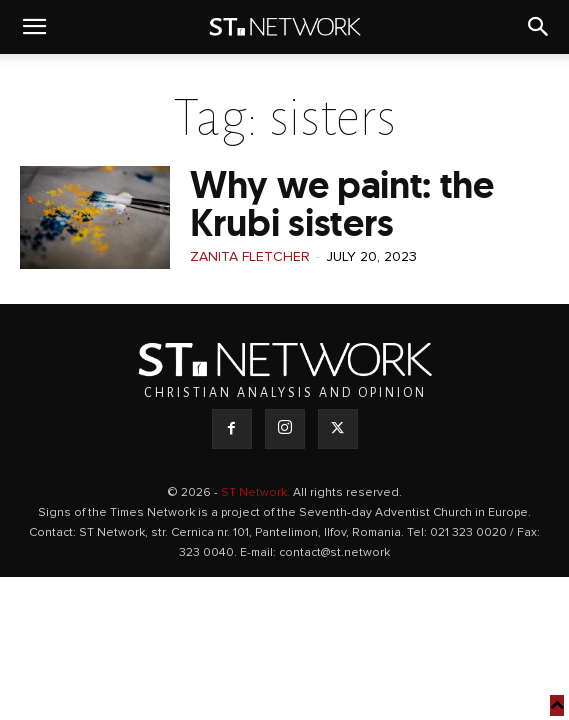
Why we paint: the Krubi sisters (342, 203)
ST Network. (257, 493)
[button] (34, 27)
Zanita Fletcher (250, 257)
